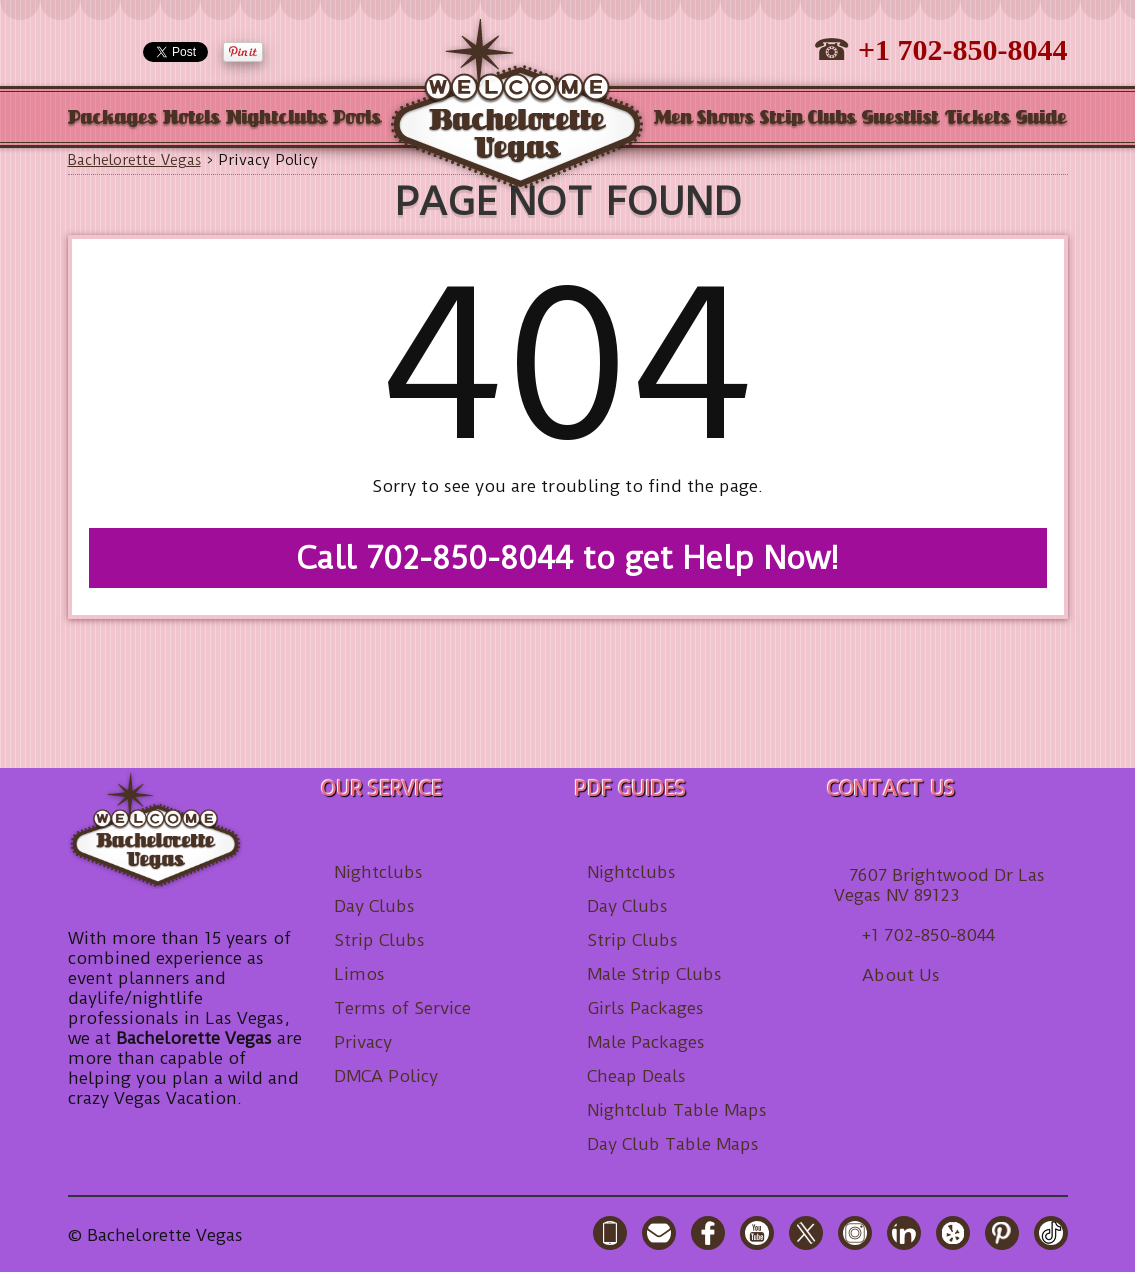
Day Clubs (374, 906)
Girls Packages (645, 1008)
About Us (901, 975)
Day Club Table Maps (673, 1144)
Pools (357, 118)
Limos (359, 974)
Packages (112, 118)
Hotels (191, 118)
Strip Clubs (808, 118)
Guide (1041, 118)
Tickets (977, 118)
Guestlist (900, 118)
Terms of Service (402, 1008)
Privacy (363, 1042)
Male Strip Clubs (654, 974)
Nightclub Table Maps (677, 1110)
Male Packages (646, 1042)
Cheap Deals (636, 1076)
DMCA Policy (386, 1076)
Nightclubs (276, 118)
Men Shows (704, 118)
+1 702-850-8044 (963, 49)
